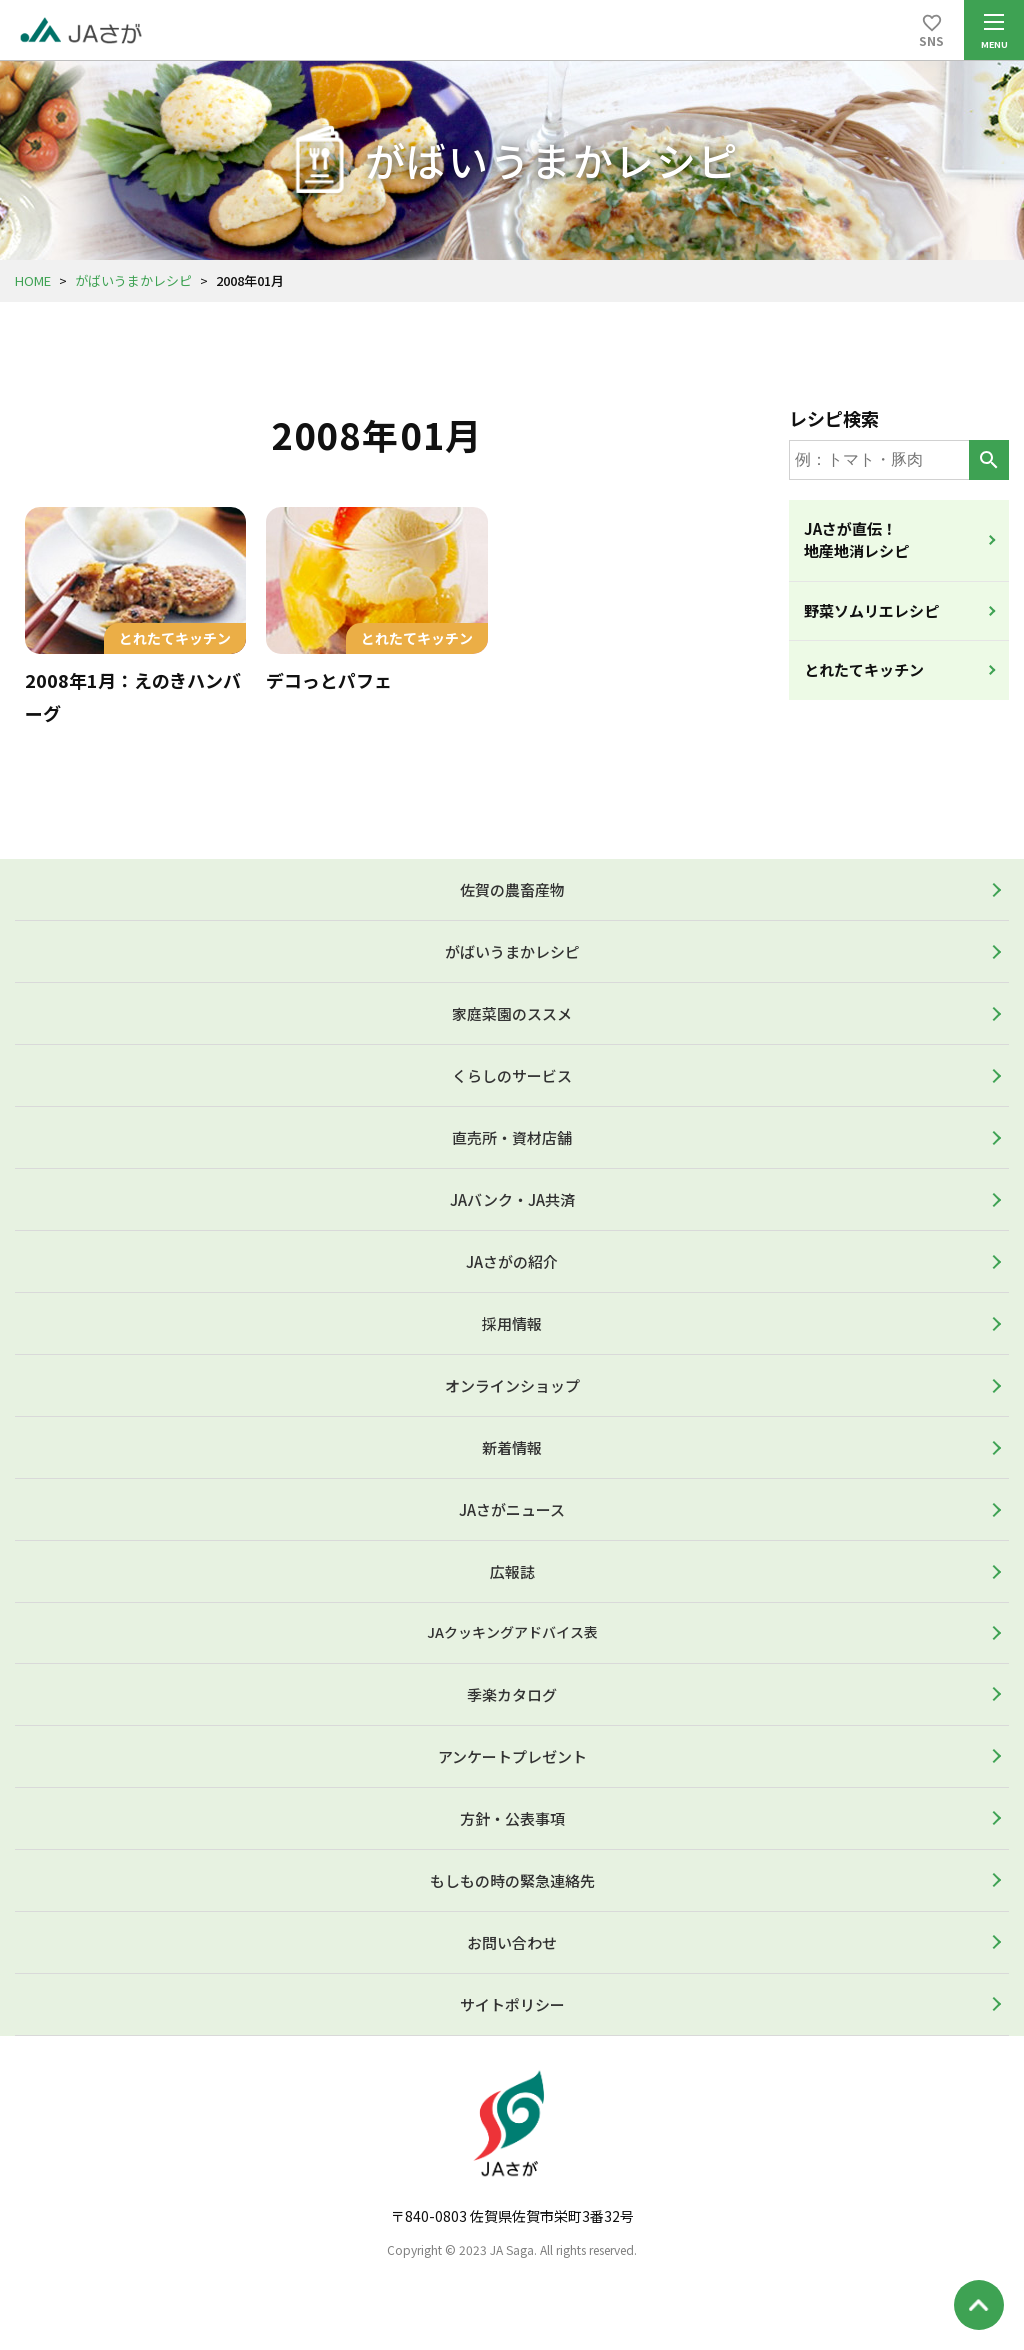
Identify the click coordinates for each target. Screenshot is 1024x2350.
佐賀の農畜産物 (512, 889)
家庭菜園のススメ (512, 1013)
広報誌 (512, 1571)
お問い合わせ (512, 1942)
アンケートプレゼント (512, 1756)
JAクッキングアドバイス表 (512, 1632)
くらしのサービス (512, 1075)
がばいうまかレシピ (133, 280)
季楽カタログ (512, 1694)
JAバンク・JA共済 (512, 1199)
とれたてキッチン (864, 669)
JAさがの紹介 (512, 1261)
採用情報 (512, 1323)
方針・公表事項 (512, 1818)
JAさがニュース (512, 1509)
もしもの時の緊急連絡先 (512, 1880)
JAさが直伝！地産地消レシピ (856, 540)
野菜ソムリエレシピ (871, 610)
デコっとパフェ (329, 680)
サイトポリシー (512, 2004)
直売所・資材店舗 (512, 1137)
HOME (33, 280)
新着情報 (512, 1447)
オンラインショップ (512, 1385)
